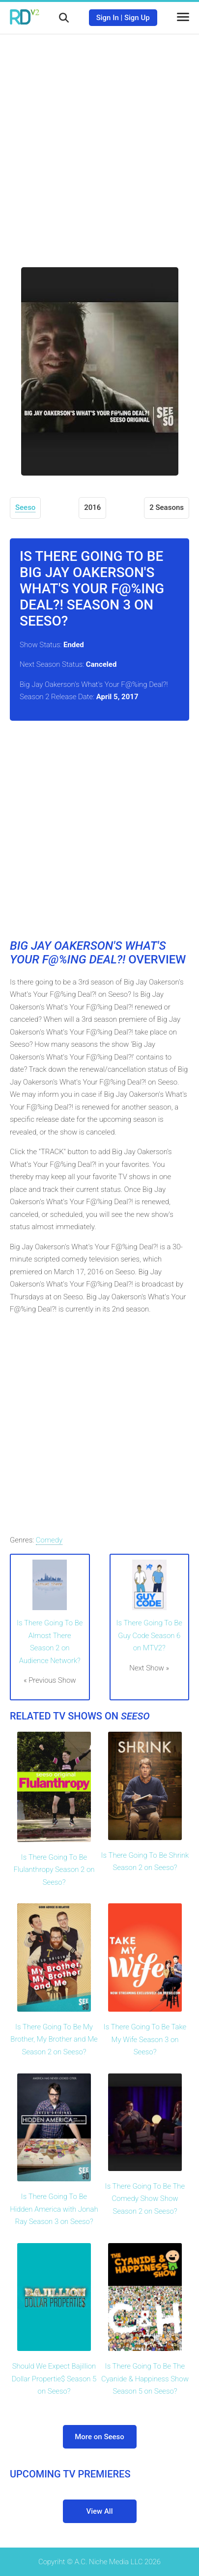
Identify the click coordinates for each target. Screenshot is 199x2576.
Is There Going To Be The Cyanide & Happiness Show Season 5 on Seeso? (145, 2379)
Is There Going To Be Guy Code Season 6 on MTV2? (149, 1635)
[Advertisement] (99, 143)
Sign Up (137, 17)
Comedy (49, 1540)
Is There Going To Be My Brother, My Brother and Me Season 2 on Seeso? (53, 2039)
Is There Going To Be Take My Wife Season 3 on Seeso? (145, 2039)
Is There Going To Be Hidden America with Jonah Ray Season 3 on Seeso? (54, 2209)
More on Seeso (99, 2436)
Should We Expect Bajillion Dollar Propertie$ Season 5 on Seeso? (54, 2379)
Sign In (107, 17)
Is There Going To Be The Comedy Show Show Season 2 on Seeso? (145, 2199)
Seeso (25, 507)
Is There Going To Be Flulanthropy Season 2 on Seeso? (53, 1870)
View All (99, 2511)
